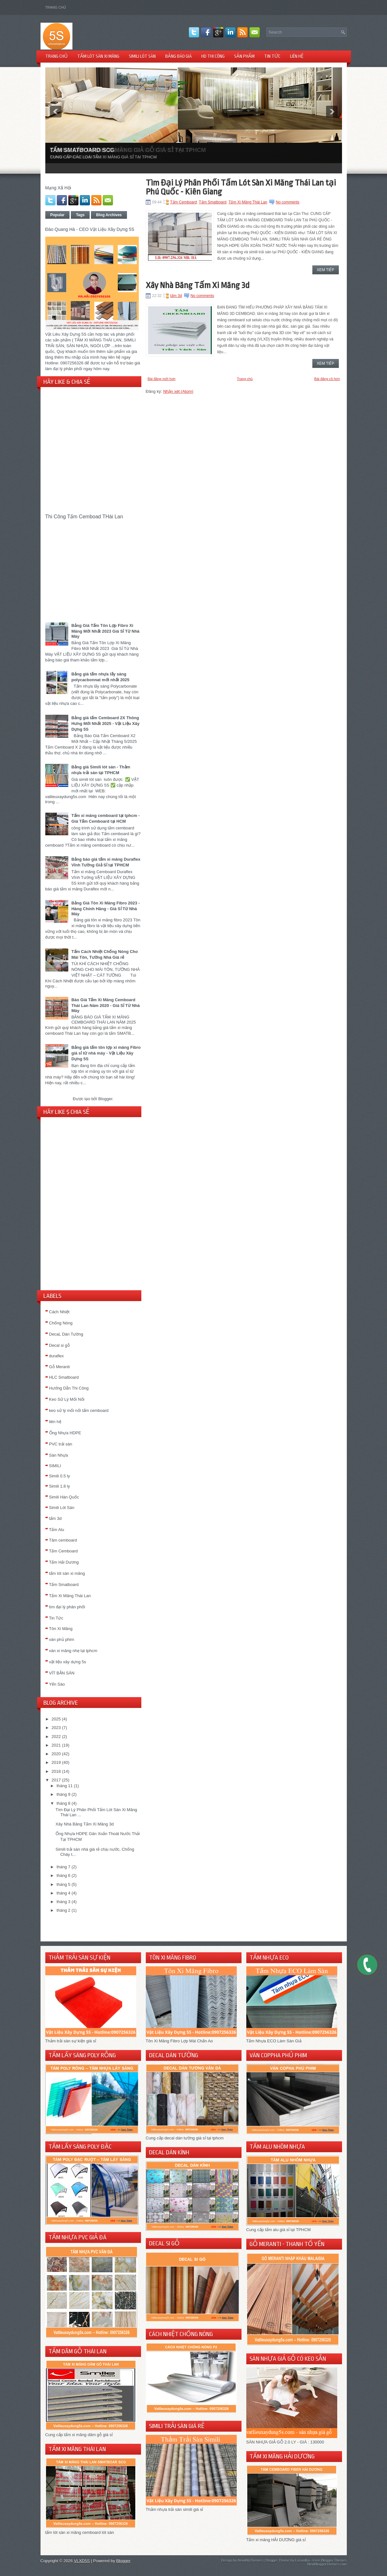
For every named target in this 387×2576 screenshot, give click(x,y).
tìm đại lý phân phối (67, 1606)
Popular (57, 215)
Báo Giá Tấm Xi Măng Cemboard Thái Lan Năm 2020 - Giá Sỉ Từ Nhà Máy (105, 1005)
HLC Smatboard (64, 1377)
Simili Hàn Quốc (64, 1497)
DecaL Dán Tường (66, 1334)
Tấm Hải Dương (64, 1562)
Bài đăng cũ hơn (327, 379)
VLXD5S (82, 2560)
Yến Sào (57, 1684)
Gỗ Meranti (59, 1366)
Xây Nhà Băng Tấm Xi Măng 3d (85, 1824)
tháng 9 (63, 1794)
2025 (56, 1719)
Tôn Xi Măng (61, 1628)
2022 (56, 1736)
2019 (56, 1762)
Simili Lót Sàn (61, 1507)
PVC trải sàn (60, 1444)
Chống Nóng (61, 1323)
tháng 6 (63, 1875)
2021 (56, 1745)
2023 (56, 1727)
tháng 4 (63, 1893)
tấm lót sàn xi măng (67, 1573)
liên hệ (55, 1421)
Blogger (105, 1098)
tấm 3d (55, 1518)
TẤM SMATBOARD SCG (82, 150)
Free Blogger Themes (329, 2560)
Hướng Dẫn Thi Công (69, 1388)
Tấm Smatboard (64, 1584)
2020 (56, 1753)
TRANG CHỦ (56, 56)
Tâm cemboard (63, 1540)
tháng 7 (63, 1866)
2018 (56, 1771)
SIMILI (55, 1465)
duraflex (56, 1355)
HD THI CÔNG (213, 56)
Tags (80, 215)
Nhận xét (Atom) (178, 391)
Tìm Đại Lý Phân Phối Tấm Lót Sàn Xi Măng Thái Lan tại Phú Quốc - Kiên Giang (241, 187)
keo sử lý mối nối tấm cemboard (79, 1410)
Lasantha (302, 2560)
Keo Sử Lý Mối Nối (67, 1399)
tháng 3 (63, 1901)
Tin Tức (56, 1618)
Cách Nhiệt (59, 1311)
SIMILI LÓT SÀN (142, 56)
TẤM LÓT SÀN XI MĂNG (98, 56)
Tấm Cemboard (63, 1551)
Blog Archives (109, 215)
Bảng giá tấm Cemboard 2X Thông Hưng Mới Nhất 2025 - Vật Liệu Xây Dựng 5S (105, 723)
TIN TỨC (272, 56)
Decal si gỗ (59, 1345)
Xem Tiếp (325, 270)
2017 (56, 1780)
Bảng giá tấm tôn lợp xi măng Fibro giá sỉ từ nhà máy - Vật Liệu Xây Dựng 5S (106, 1053)
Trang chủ (55, 7)
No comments (287, 202)
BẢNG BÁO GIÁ (178, 56)
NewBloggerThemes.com (327, 2564)
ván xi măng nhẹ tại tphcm (73, 1650)
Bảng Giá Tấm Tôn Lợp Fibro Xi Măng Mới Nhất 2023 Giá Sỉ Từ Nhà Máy (105, 631)
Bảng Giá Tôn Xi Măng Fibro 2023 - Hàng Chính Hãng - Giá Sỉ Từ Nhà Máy (105, 908)
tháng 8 (63, 1803)
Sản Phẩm (244, 56)
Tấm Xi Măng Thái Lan (70, 1595)
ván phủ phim (61, 1639)
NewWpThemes (250, 2560)
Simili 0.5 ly (59, 1476)
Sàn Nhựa (58, 1455)
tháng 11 (64, 1785)
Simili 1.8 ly (59, 1486)
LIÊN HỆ (296, 56)
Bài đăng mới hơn (161, 379)
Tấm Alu (56, 1529)
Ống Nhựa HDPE (65, 1432)
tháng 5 (63, 1884)
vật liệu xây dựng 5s (67, 1661)
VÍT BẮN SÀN (62, 1673)
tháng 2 (63, 1910)
